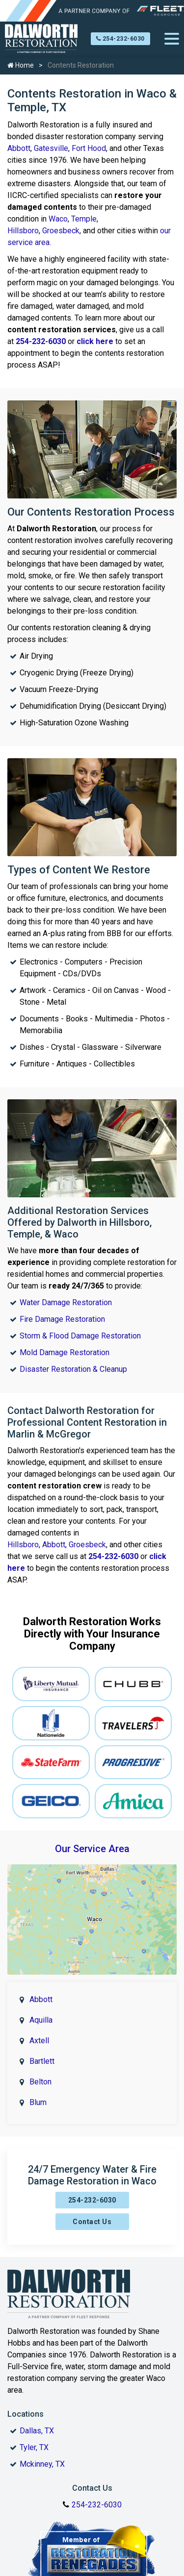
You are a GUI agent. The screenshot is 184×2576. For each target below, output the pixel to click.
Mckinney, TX (42, 2464)
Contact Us (92, 2222)
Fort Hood (89, 148)
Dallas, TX (37, 2430)
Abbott (18, 148)
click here (95, 341)
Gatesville (51, 148)
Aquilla (41, 2020)
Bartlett (41, 2061)
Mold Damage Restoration (64, 1352)
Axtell (39, 2040)
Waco (58, 218)
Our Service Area (92, 1849)
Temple (84, 218)
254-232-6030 (120, 38)
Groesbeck (60, 230)
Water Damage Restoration (66, 1302)
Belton (40, 2081)
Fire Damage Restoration (62, 1319)
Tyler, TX (34, 2447)
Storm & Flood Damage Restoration (80, 1335)
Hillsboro (23, 230)
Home (20, 65)
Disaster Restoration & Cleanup (73, 1369)
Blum (38, 2102)
